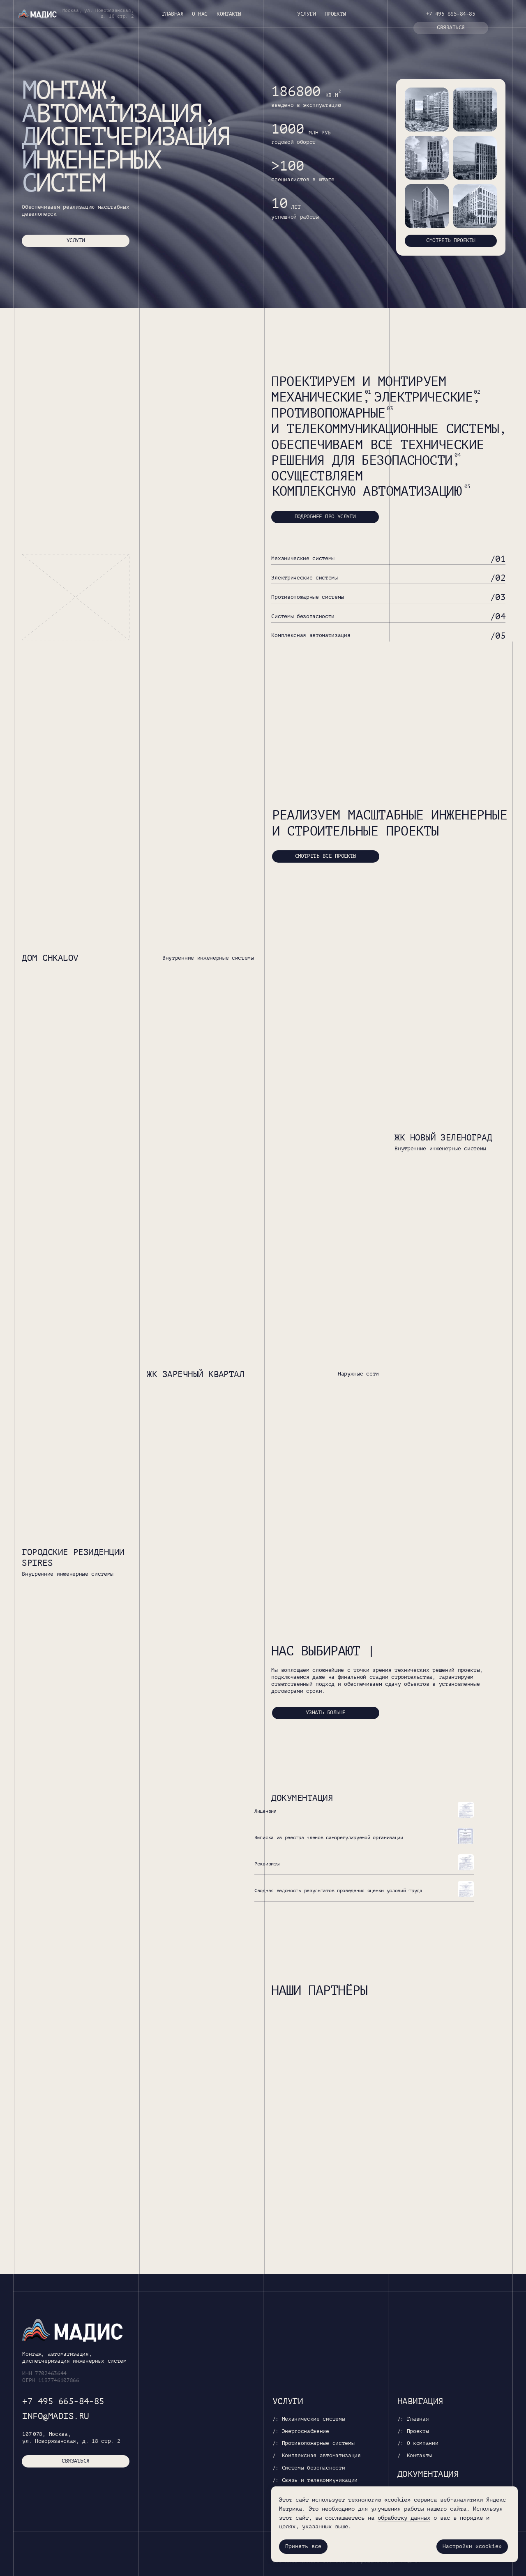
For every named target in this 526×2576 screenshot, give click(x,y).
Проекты (335, 14)
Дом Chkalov (50, 958)
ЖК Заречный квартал (195, 1374)
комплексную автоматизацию (367, 491)
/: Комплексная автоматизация (316, 2455)
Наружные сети (358, 1374)
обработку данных (404, 2518)
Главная (172, 14)
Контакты (229, 14)
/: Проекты (413, 2431)
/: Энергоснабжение (300, 2431)
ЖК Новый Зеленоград (443, 1138)
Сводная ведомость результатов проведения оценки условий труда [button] (338, 1890)
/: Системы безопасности (308, 2468)
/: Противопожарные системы (313, 2443)
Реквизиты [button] (266, 1864)
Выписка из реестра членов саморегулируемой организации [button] (328, 1837)
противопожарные (328, 413)
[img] (427, 110)
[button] (450, 28)
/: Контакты (414, 2455)
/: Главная (413, 2419)
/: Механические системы (308, 2419)
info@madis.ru (55, 2416)
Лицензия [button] (265, 1811)
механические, (320, 397)
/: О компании (417, 2443)
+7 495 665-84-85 (450, 14)
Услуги (306, 14)
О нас (199, 14)
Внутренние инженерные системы (208, 958)
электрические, (427, 397)
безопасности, (410, 460)
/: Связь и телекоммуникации (315, 2480)
